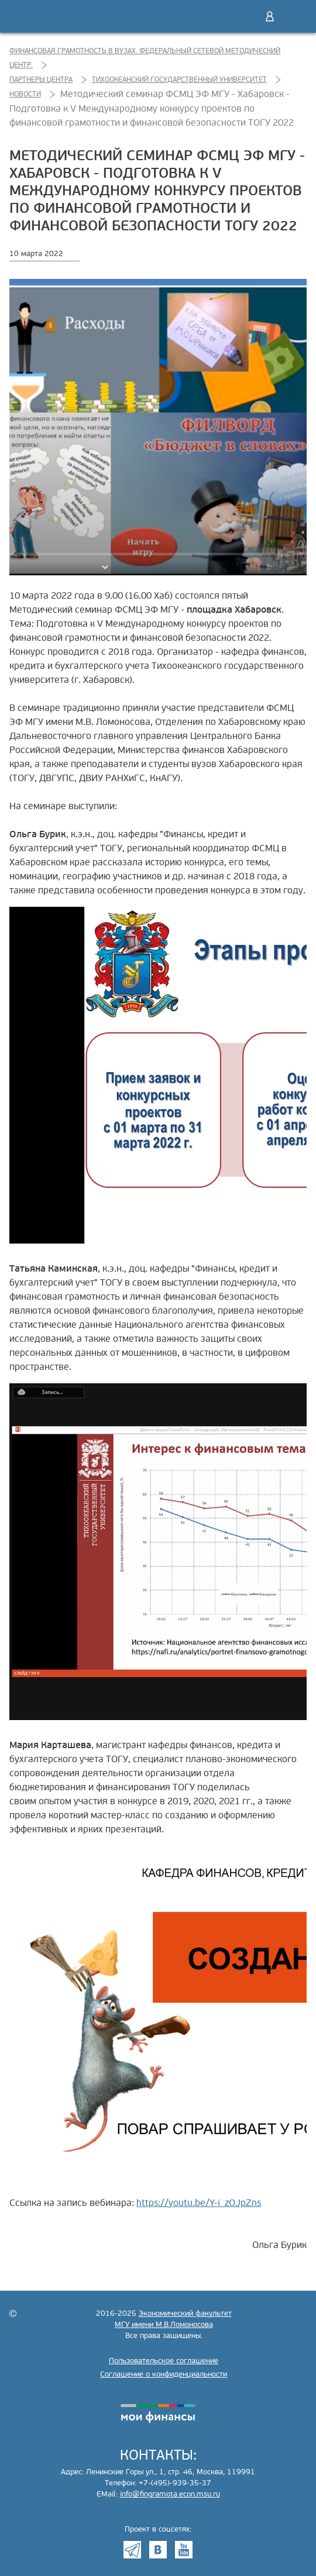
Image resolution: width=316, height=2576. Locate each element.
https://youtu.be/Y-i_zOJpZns (198, 2203)
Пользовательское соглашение (163, 2361)
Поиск (245, 16)
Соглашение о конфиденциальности (163, 2374)
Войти (269, 16)
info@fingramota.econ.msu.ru (170, 2494)
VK (158, 2549)
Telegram (132, 2549)
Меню (294, 16)
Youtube (184, 2549)
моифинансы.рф (158, 2413)
